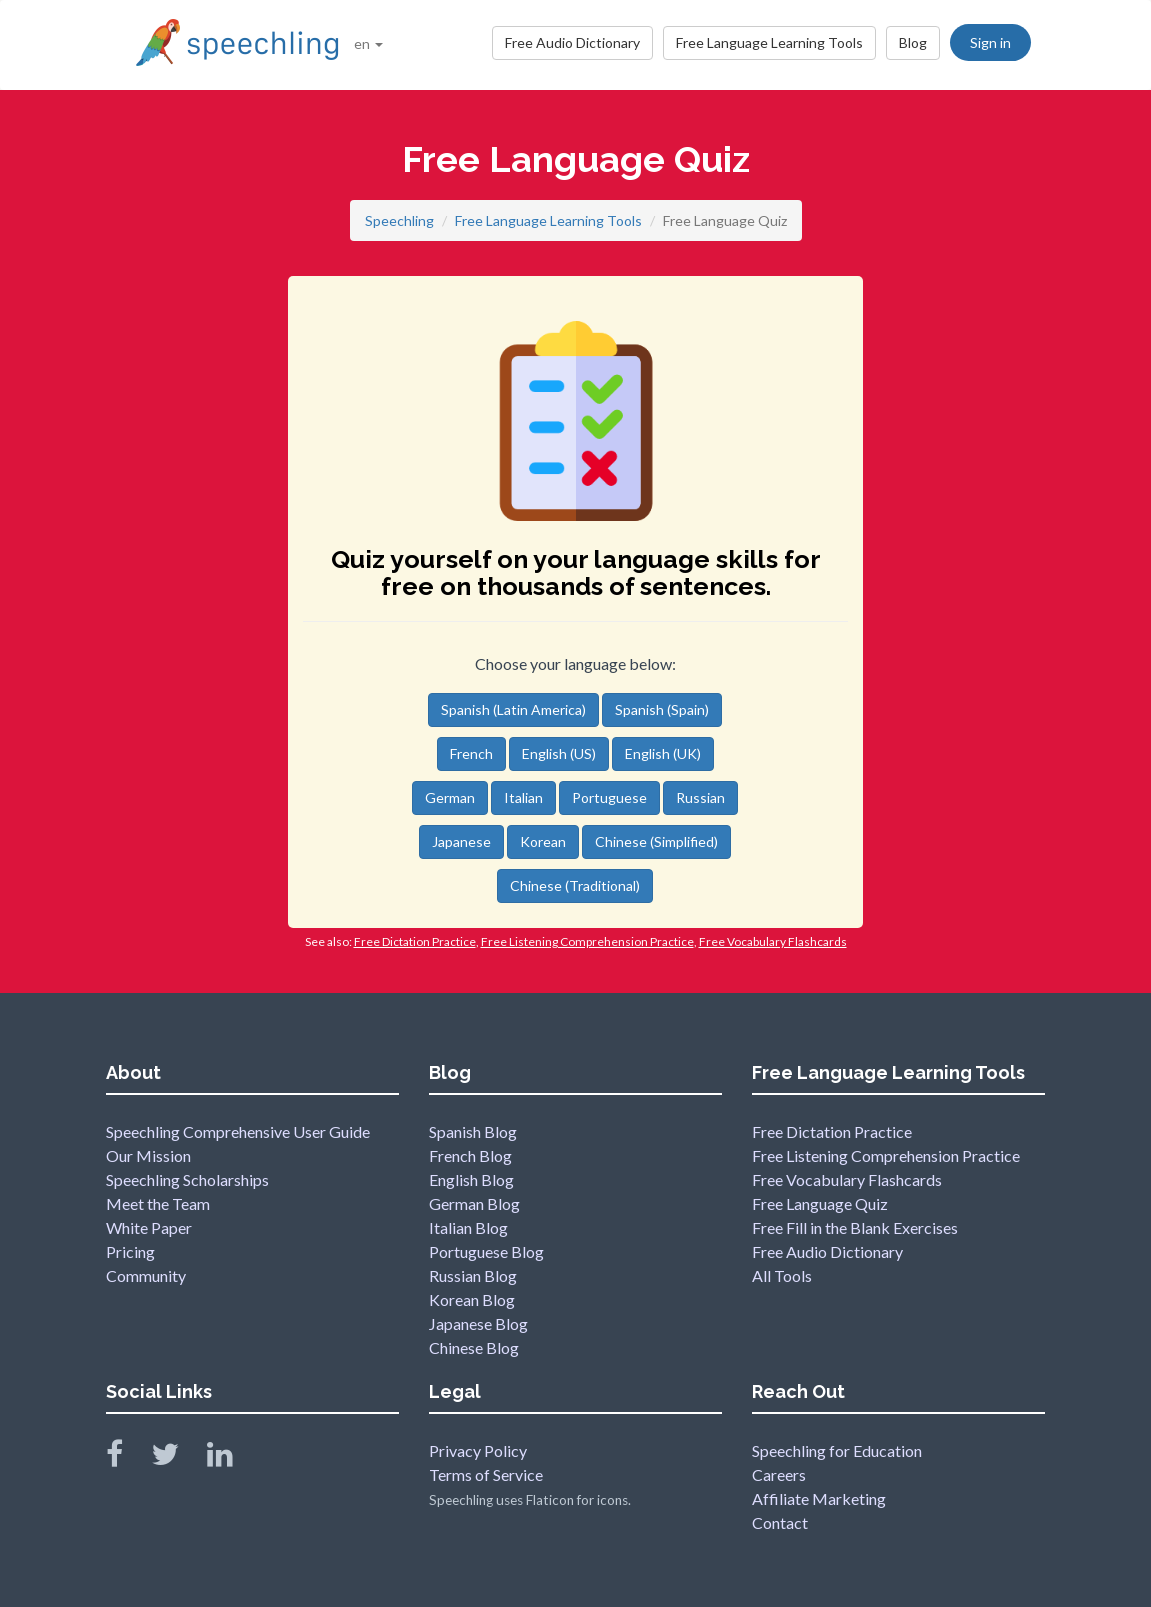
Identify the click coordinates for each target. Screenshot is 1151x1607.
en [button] (368, 43)
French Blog (470, 1155)
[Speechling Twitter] (177, 1458)
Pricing (130, 1251)
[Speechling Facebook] (127, 1458)
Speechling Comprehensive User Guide (238, 1131)
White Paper (149, 1227)
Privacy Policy (478, 1450)
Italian (523, 797)
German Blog (474, 1203)
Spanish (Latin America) (513, 709)
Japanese (461, 841)
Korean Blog (472, 1299)
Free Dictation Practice (832, 1131)
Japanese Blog (478, 1323)
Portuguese (609, 797)
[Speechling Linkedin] (232, 1458)
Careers (779, 1474)
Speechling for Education (837, 1450)
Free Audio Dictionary (572, 42)
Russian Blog (473, 1275)
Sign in (990, 42)
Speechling (399, 220)
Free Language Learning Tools (769, 42)
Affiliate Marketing (819, 1498)
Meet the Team (158, 1203)
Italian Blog (468, 1227)
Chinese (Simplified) (656, 841)
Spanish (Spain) (662, 709)
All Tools (782, 1275)
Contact (780, 1522)
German (450, 797)
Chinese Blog (474, 1347)
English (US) (559, 753)
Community (146, 1275)
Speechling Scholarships (187, 1179)
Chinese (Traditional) (575, 885)
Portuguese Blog (486, 1251)
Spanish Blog (473, 1131)
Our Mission (148, 1155)
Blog (913, 42)
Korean (543, 841)
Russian (700, 797)
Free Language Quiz (820, 1203)
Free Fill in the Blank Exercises (855, 1227)
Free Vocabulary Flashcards (847, 1179)
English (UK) (663, 753)
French (471, 753)
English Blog (471, 1179)
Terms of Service (486, 1474)
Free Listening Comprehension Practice (886, 1155)
